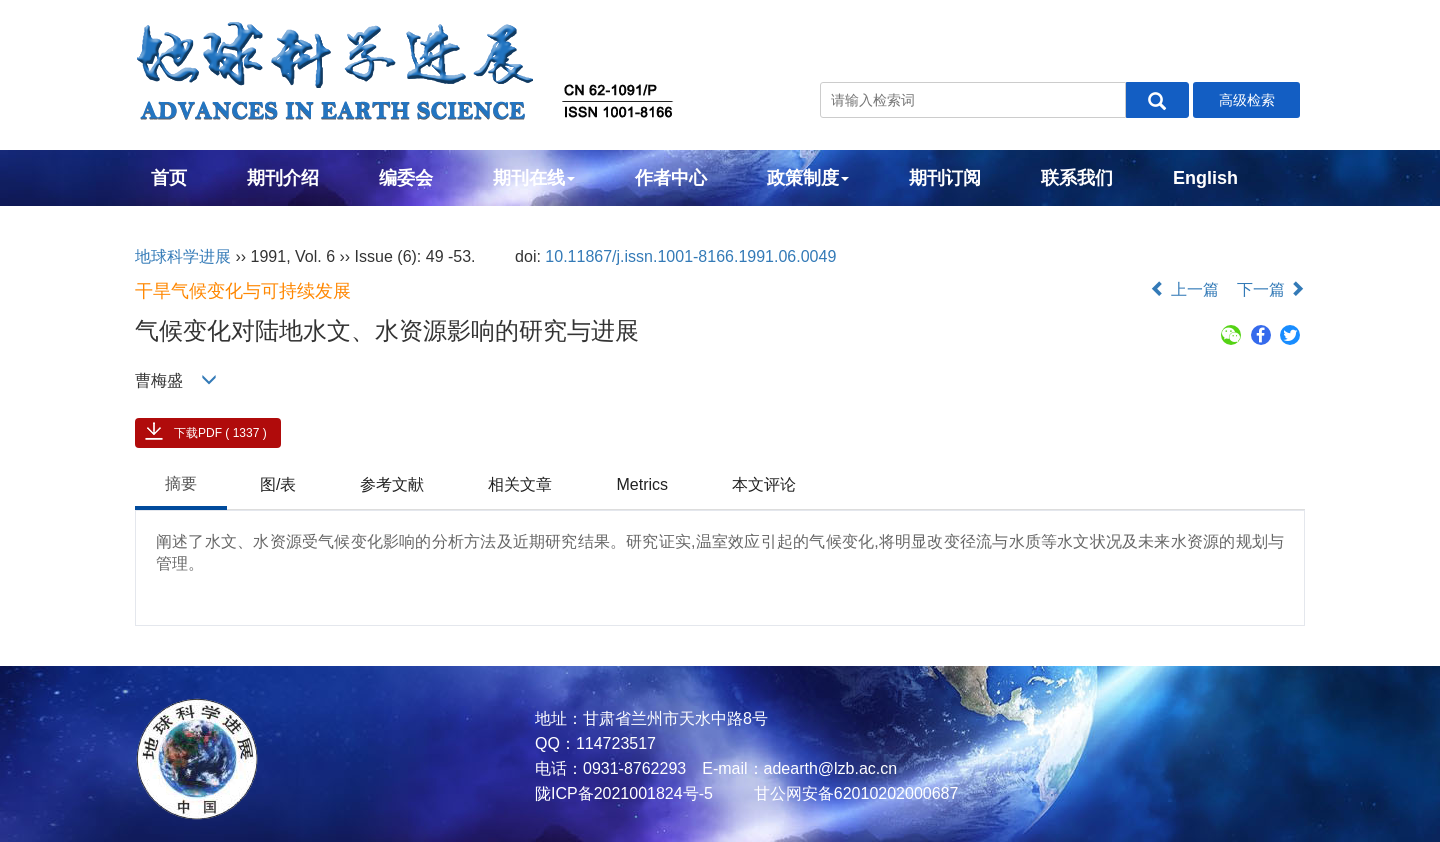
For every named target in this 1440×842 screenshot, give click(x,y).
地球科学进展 (183, 256)
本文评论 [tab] (764, 484)
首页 (169, 178)
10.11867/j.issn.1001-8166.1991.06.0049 (690, 256)
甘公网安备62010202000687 (853, 793)
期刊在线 (534, 178)
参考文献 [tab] (392, 484)
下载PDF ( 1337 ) (220, 433)
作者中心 (671, 178)
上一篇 (1184, 289)
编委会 (406, 178)
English (1205, 178)
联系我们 (1077, 178)
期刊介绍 (283, 178)
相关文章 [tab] (520, 484)
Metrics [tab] (642, 484)
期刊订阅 (945, 178)
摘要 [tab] (181, 483)
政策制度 (808, 178)
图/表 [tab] (278, 484)
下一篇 (1271, 289)
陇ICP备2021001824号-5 (624, 793)
